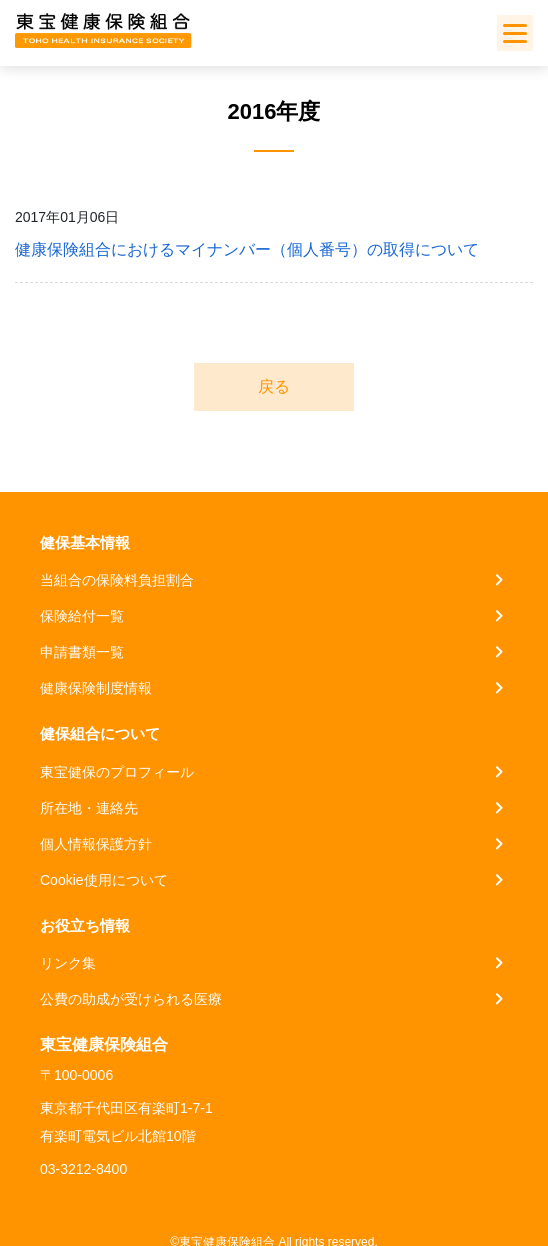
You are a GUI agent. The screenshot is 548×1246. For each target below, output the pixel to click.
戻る (274, 386)
